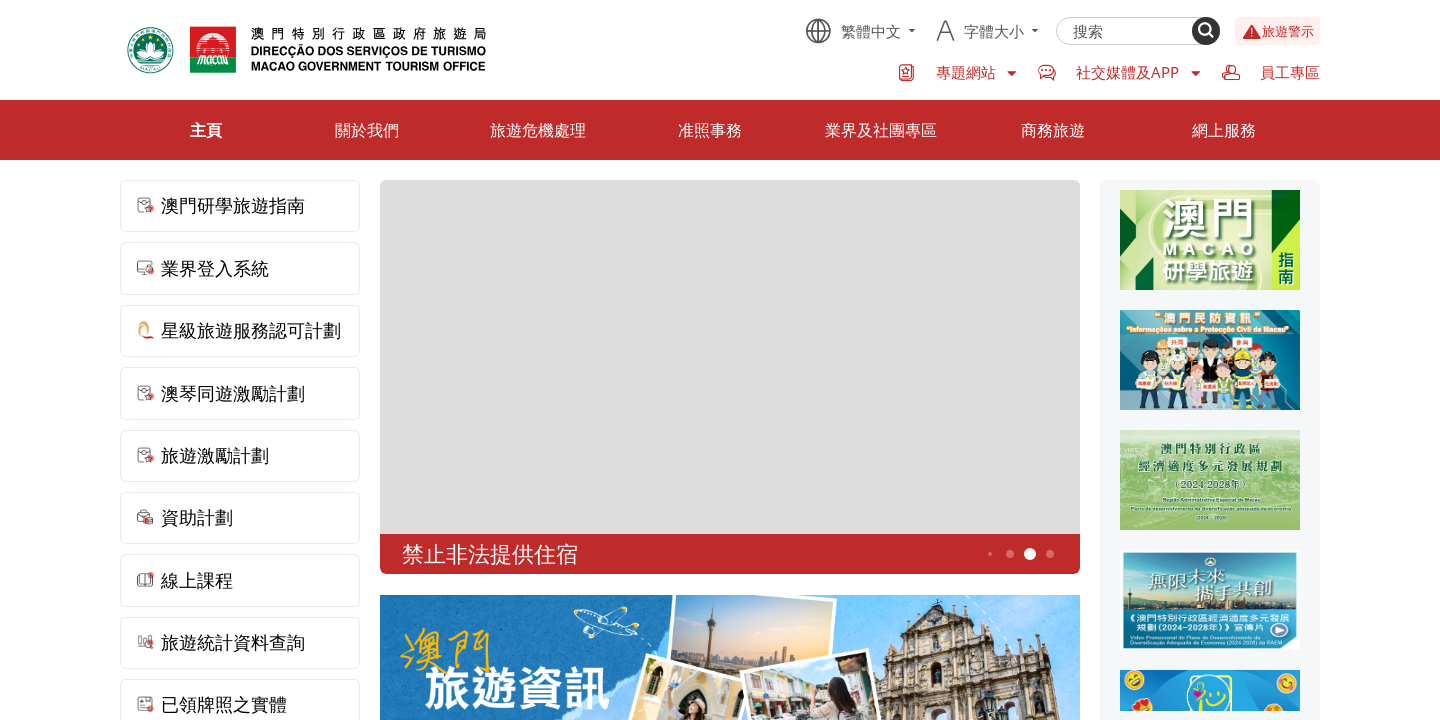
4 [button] (1010, 554)
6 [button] (1050, 554)
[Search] (1206, 31)
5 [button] (1030, 554)
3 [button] (990, 554)
